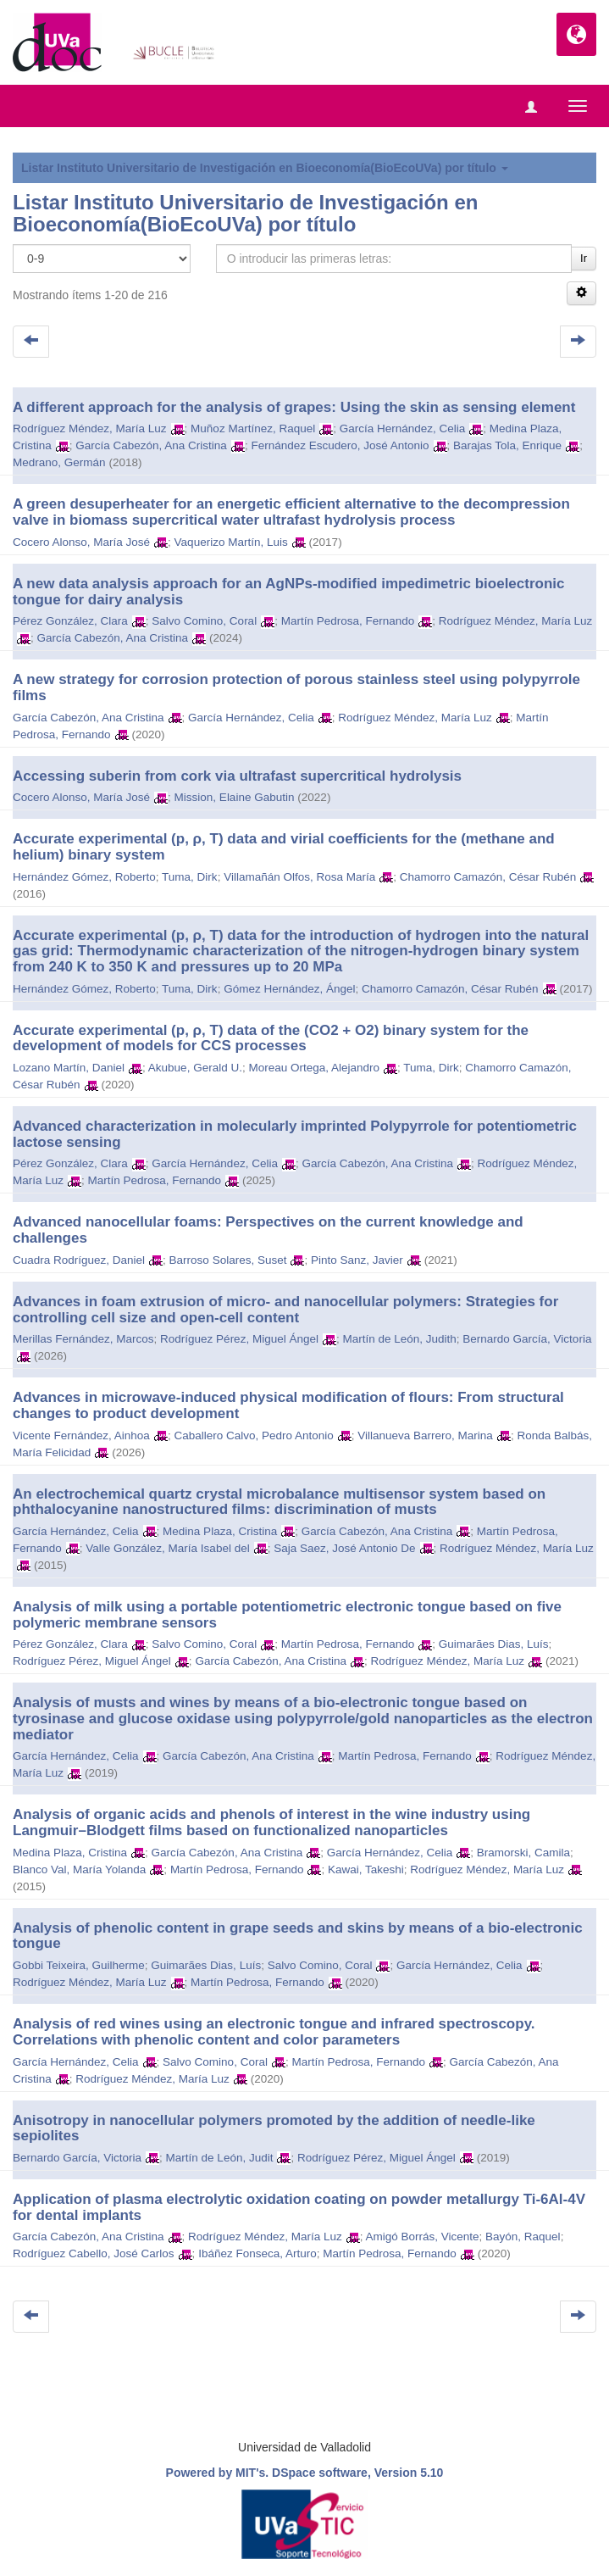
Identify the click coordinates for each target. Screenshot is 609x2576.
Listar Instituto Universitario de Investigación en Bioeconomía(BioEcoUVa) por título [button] (264, 168)
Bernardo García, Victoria (526, 1339)
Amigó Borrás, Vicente (422, 2236)
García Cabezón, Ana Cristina (151, 445)
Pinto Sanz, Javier (357, 1260)
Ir (583, 258)
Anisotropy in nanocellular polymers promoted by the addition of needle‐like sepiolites (274, 2128)
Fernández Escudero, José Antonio (340, 445)
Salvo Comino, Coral (204, 621)
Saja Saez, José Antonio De (344, 1548)
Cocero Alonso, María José (81, 542)
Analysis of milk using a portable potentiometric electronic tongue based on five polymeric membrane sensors (287, 1615)
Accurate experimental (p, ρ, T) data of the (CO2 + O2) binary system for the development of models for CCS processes (271, 1038)
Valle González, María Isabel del (167, 1548)
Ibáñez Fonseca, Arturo (257, 2253)
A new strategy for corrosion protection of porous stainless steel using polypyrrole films (296, 687)
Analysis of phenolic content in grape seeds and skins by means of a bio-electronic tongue (298, 1936)
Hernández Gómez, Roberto (84, 877)
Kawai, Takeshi (366, 1869)
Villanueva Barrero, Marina (425, 1435)
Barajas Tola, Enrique (507, 445)
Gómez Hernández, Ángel (289, 988)
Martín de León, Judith (399, 1339)
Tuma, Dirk (190, 877)
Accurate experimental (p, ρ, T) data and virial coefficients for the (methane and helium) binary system (284, 847)
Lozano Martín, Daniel (69, 1067)
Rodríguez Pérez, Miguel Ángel (239, 1339)
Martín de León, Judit (220, 2157)
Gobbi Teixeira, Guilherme (79, 1965)
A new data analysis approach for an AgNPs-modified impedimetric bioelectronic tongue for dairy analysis (289, 592)
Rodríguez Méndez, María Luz (90, 428)
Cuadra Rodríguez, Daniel (79, 1260)
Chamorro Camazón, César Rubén (488, 877)
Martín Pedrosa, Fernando (348, 621)
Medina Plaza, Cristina (220, 1531)
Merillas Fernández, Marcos (83, 1339)
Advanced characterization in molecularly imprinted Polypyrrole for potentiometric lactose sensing (295, 1134)
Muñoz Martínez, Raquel (253, 428)
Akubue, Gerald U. (195, 1067)
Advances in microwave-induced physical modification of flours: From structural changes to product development (288, 1405)
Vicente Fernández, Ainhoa (81, 1435)
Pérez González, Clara (70, 621)
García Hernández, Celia (403, 428)
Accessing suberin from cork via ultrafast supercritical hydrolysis (237, 776)
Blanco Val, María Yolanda (79, 1869)
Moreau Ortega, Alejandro (313, 1067)
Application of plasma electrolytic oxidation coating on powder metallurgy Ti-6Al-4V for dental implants (299, 2207)
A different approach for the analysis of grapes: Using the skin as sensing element (294, 407)
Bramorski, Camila (523, 1852)
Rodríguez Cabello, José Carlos (93, 2253)
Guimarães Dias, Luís (494, 1644)
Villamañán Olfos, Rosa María (299, 877)
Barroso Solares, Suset (228, 1260)
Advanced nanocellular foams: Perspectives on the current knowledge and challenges (268, 1230)
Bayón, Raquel (523, 2236)
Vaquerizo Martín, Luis (231, 542)
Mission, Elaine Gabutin (234, 797)
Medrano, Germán (59, 462)
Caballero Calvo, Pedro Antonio (253, 1435)
